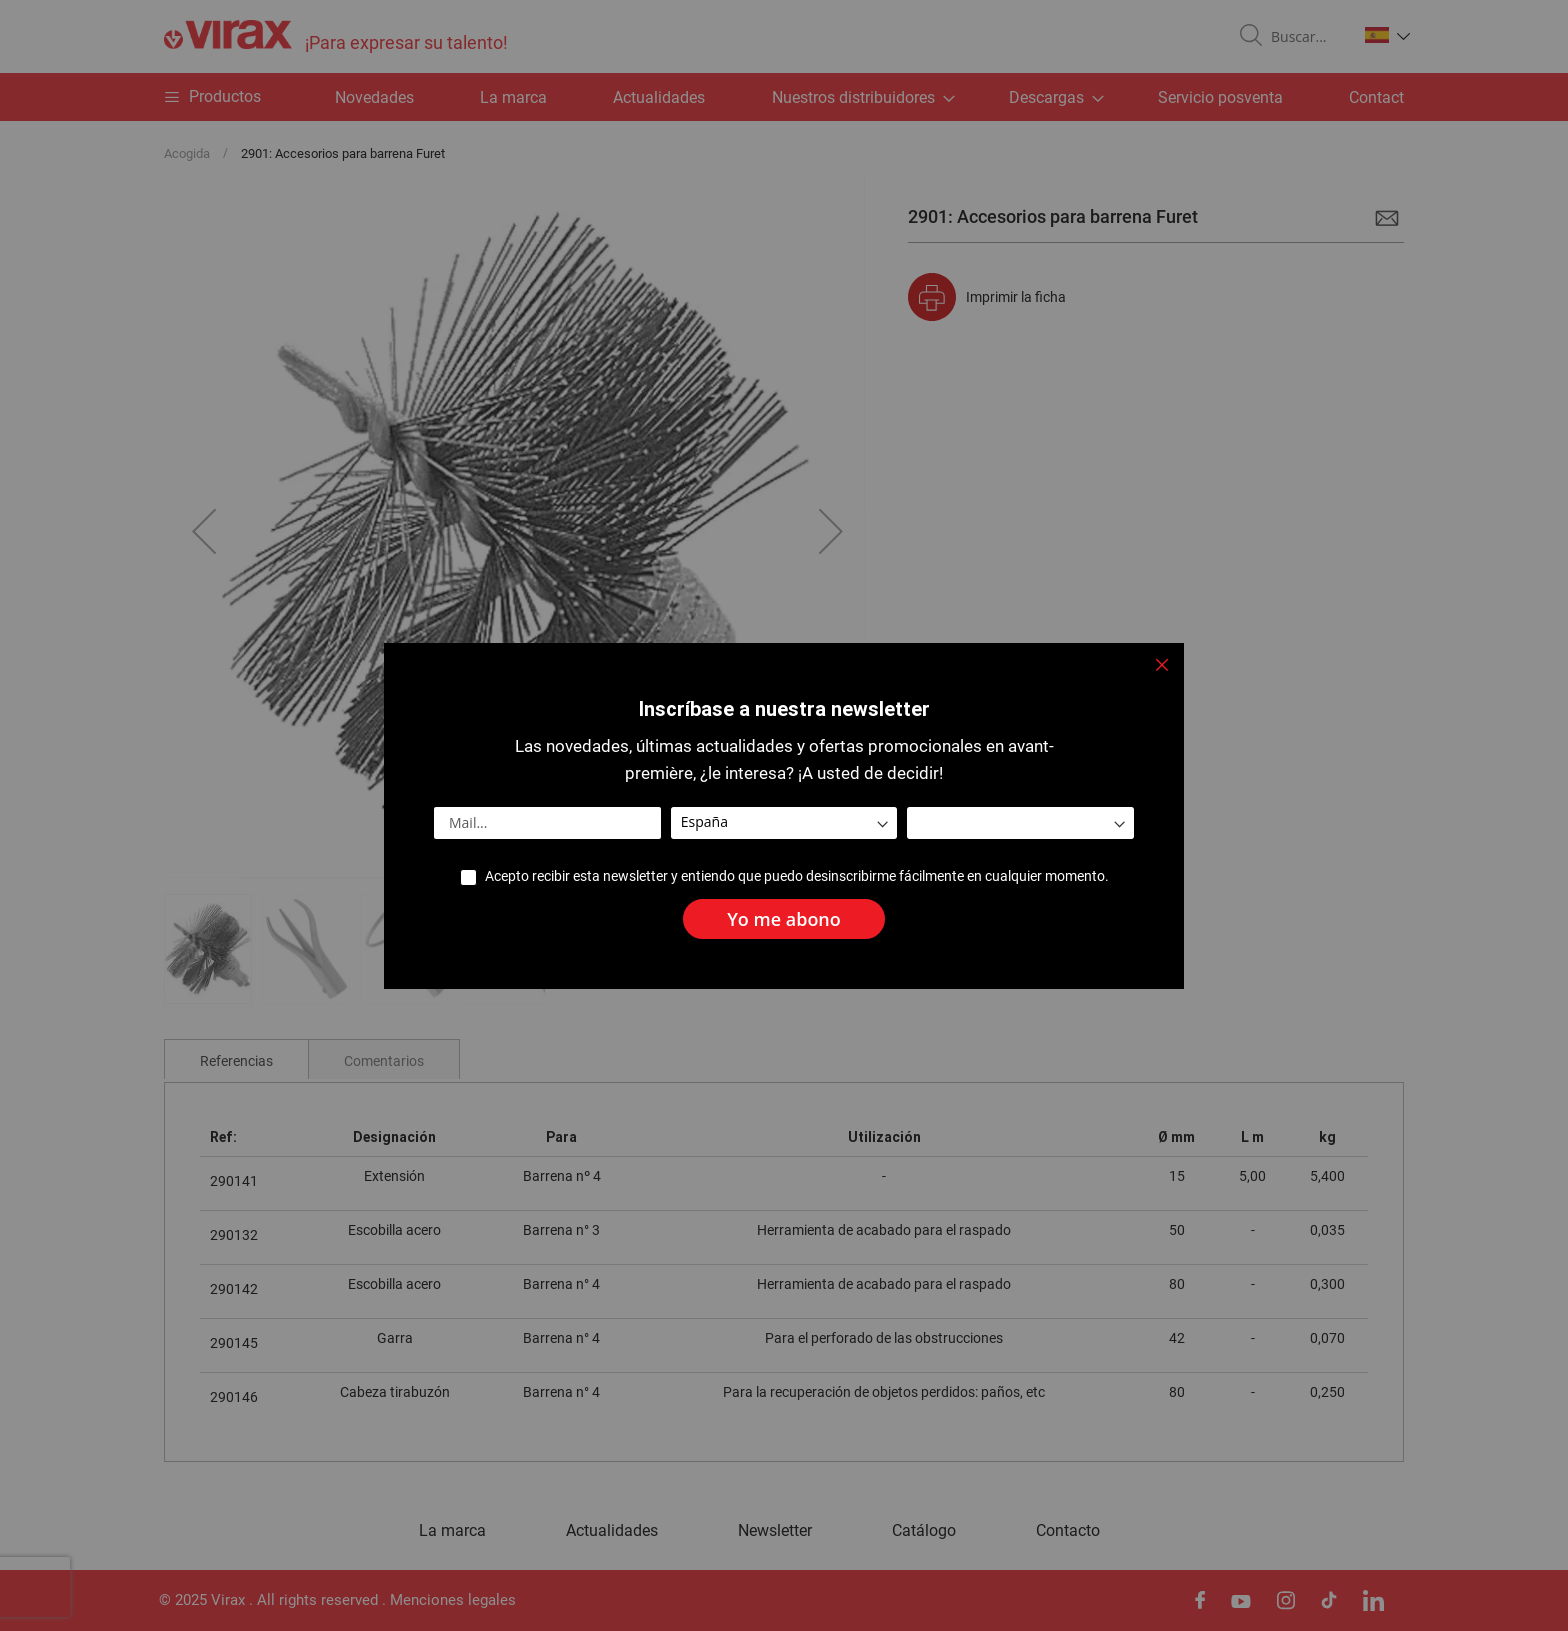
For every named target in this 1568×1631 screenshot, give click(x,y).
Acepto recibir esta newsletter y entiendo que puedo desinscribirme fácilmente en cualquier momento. (796, 876)
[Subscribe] (784, 919)
